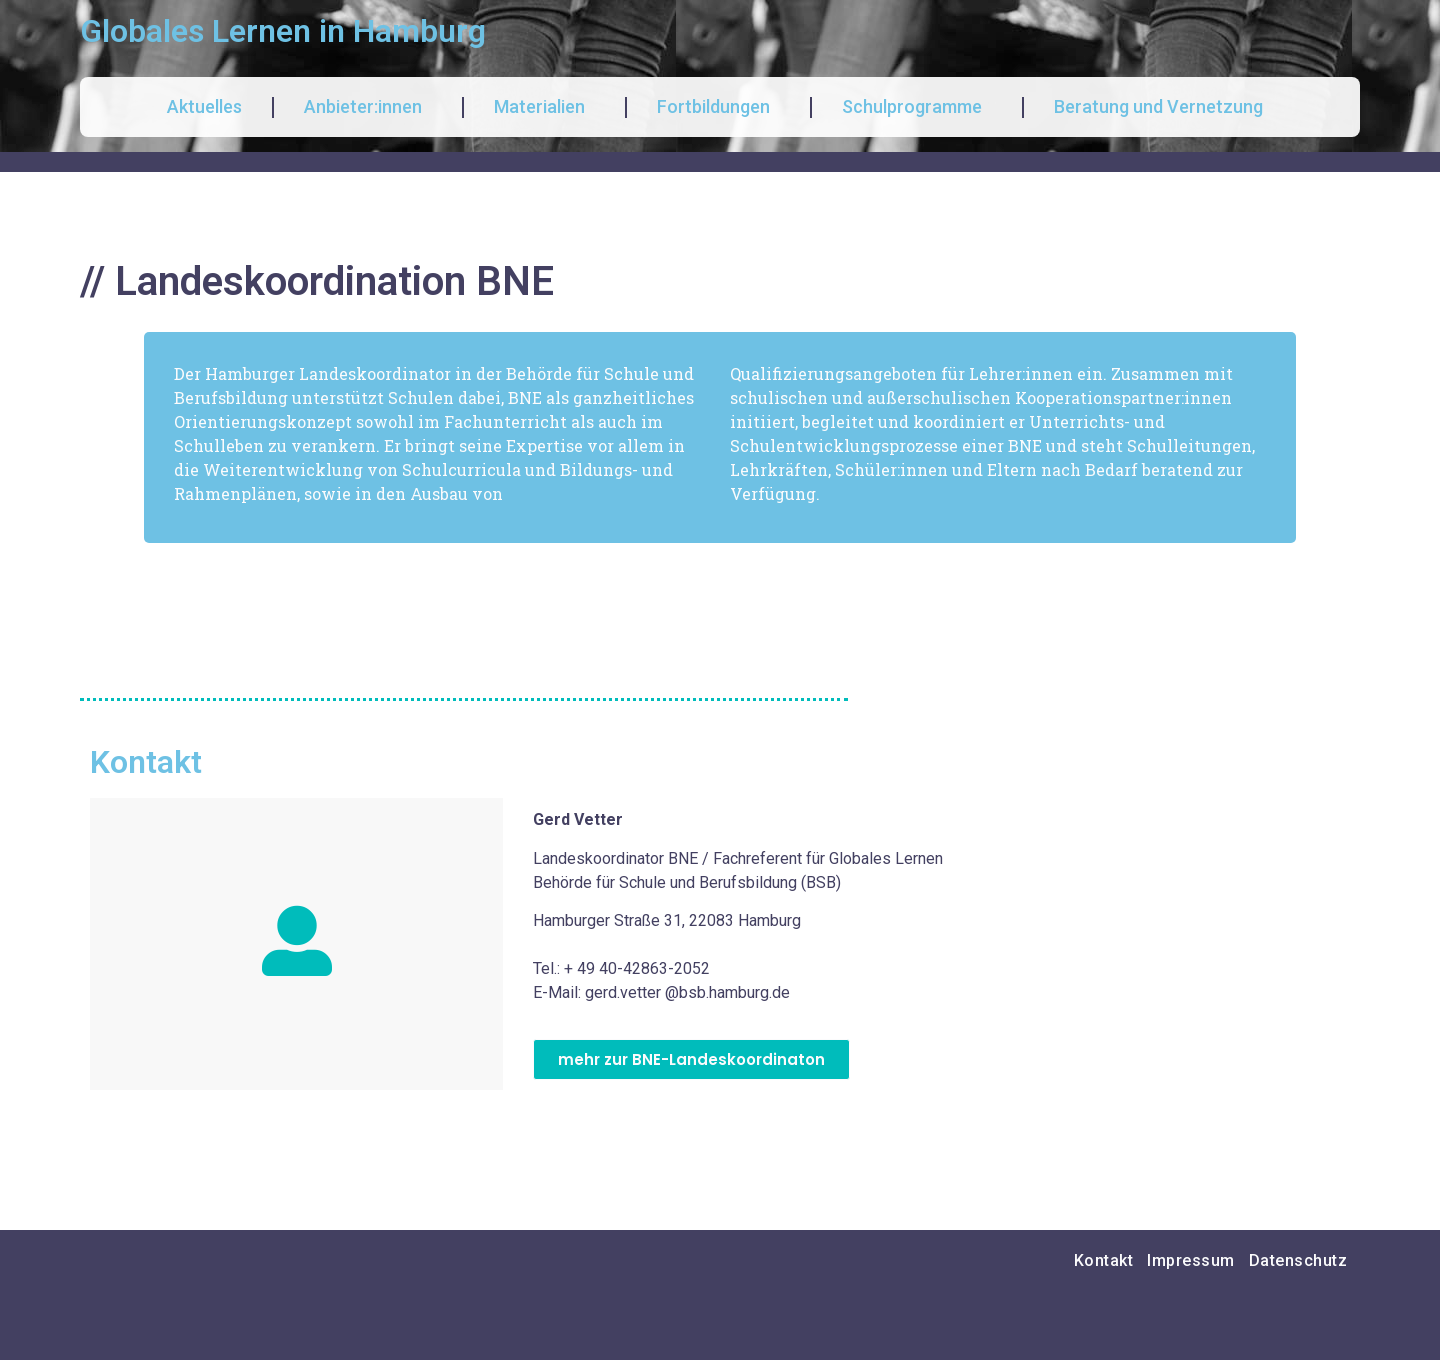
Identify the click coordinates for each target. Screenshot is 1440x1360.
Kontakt (1104, 1260)
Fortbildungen (718, 106)
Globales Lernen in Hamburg (283, 31)
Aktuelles (204, 106)
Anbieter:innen (368, 106)
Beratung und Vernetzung (1163, 106)
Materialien (544, 106)
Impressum (1191, 1260)
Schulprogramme (917, 106)
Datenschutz (1298, 1260)
